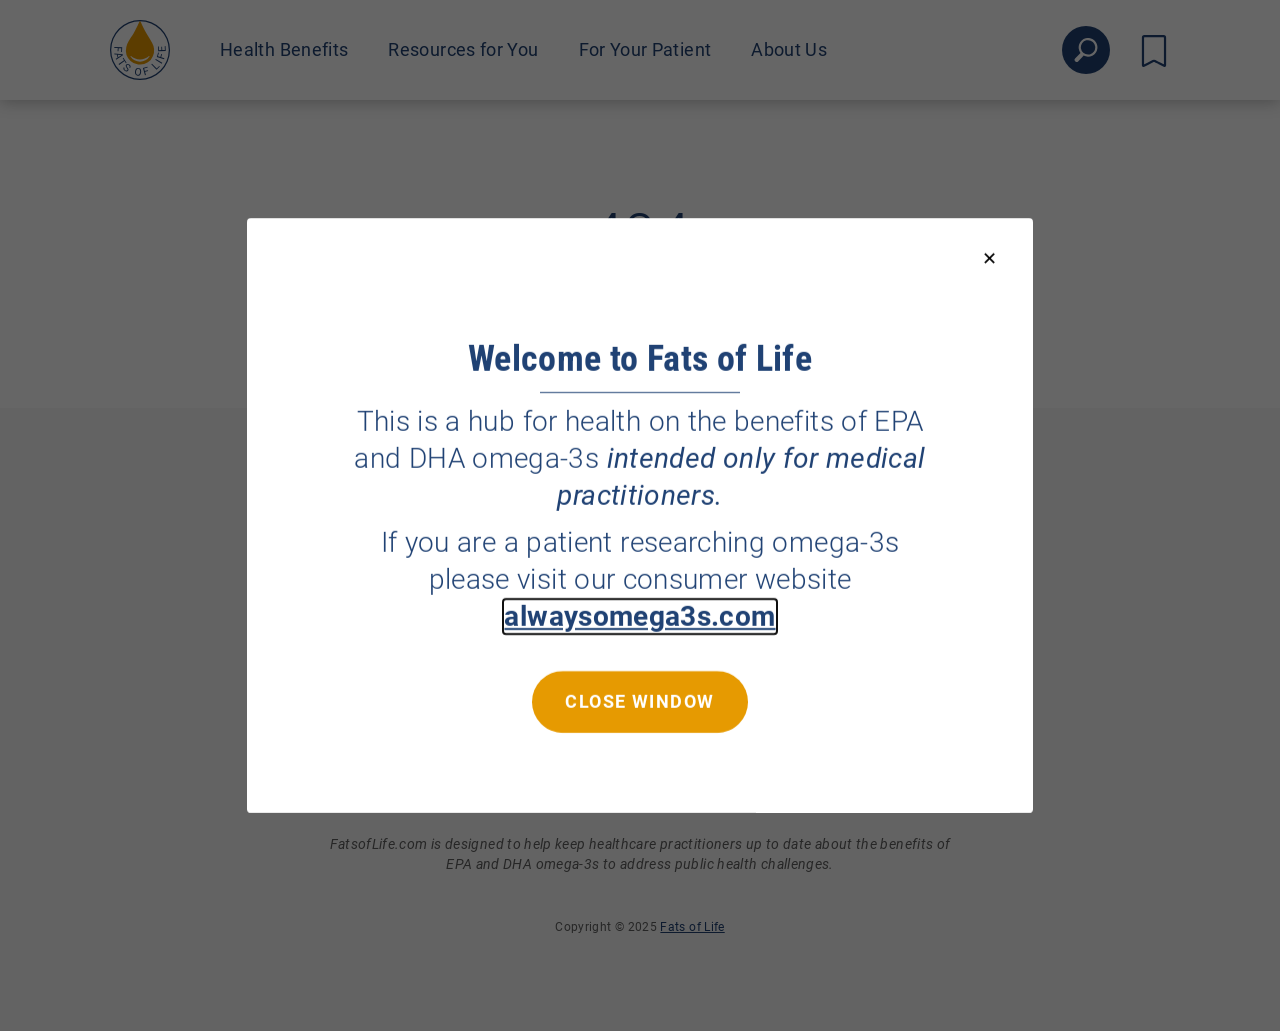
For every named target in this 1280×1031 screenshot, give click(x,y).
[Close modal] (989, 259)
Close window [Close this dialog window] (639, 701)
